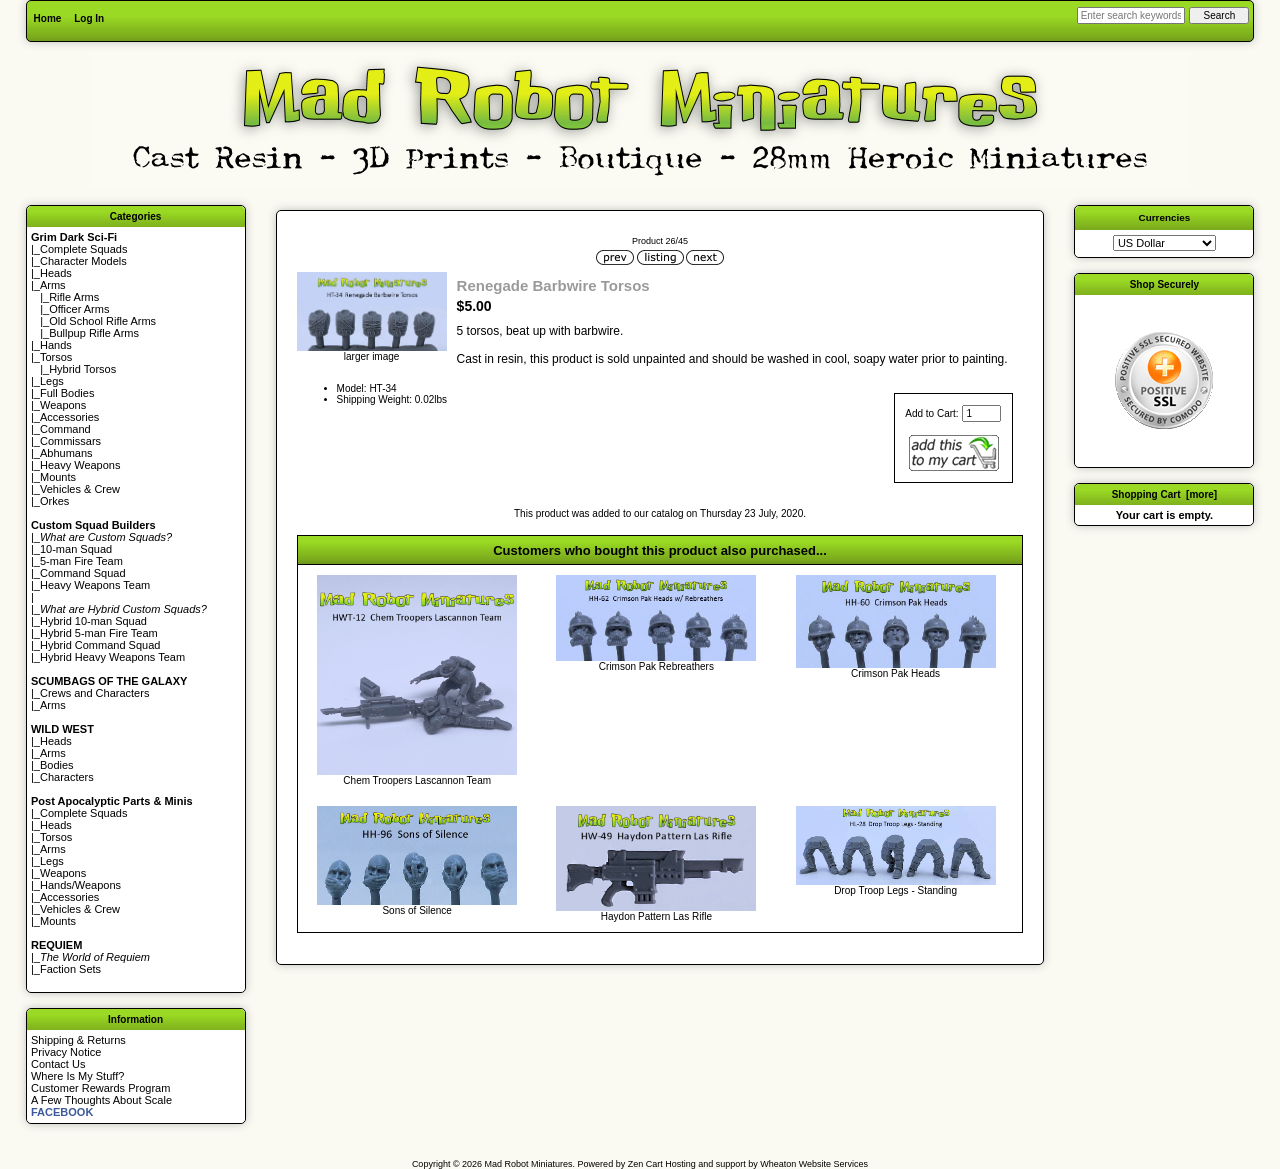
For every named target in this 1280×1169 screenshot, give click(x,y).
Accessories (69, 417)
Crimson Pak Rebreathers (656, 666)
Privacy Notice (66, 1052)
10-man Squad (76, 549)
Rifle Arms (74, 297)
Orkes (54, 501)
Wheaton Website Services (814, 1164)
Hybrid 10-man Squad (93, 621)
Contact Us (58, 1064)
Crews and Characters (94, 693)
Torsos (56, 357)
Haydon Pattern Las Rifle (656, 916)
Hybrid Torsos (82, 369)
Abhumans (66, 453)
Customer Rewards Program (100, 1088)
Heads (56, 273)
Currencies (1165, 217)
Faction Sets (70, 969)
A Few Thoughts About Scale (101, 1100)
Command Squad (83, 573)
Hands (56, 345)
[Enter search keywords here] (1131, 15)
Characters (67, 777)
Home (48, 18)
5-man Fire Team (81, 561)
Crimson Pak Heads (895, 673)
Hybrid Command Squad (100, 645)
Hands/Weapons (80, 885)
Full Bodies (67, 393)
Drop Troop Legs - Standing (895, 890)
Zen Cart (645, 1164)
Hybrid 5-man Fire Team (99, 633)
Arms (53, 705)
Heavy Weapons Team (95, 585)
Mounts (58, 477)
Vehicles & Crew (80, 489)
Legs (52, 381)
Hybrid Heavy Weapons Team (112, 657)
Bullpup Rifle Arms (94, 333)
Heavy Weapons (80, 465)
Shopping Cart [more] (1165, 494)
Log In (89, 18)
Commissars (70, 441)
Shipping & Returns (78, 1040)
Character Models (83, 261)
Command (65, 429)
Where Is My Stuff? (77, 1076)
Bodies (57, 765)
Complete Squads (83, 249)
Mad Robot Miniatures (529, 1164)
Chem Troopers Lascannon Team (417, 780)
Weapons (63, 405)
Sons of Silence (417, 910)
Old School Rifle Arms (102, 321)
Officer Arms (79, 309)
